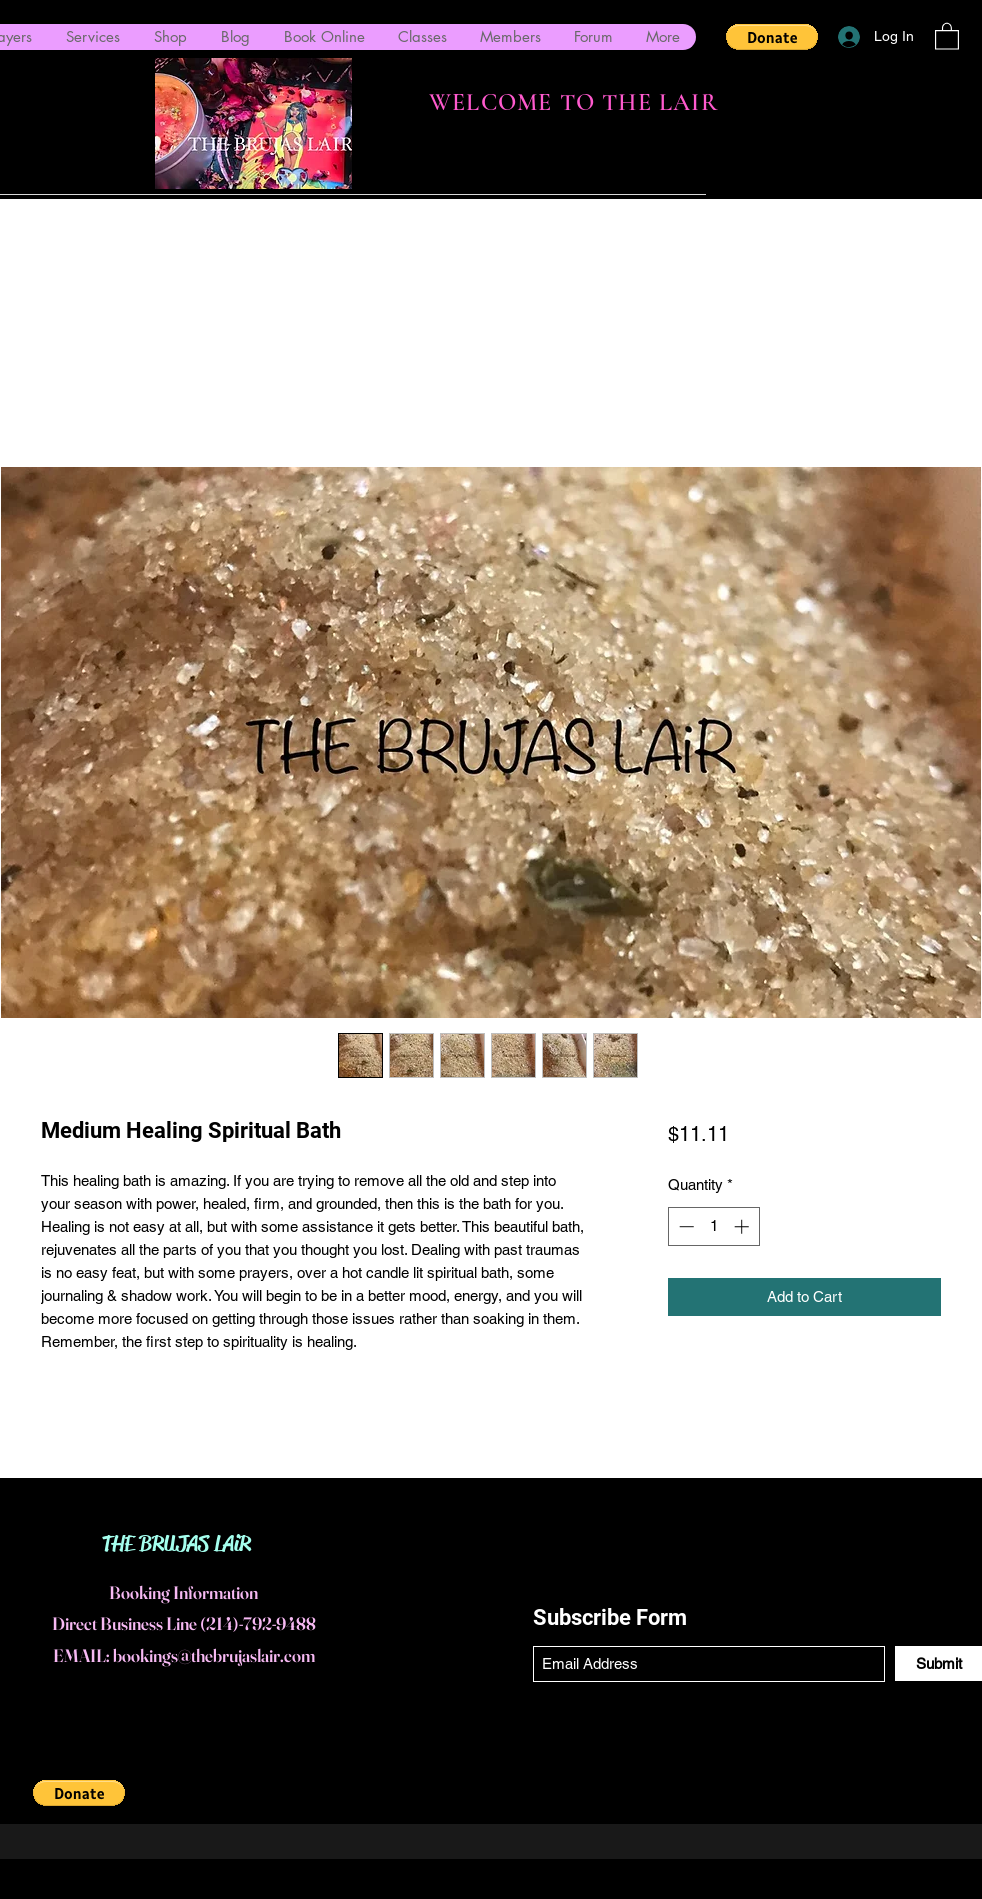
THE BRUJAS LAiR (176, 1544)
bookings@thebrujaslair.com (214, 1655)
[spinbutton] (713, 1226)
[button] (772, 37)
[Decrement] (684, 1226)
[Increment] (743, 1226)
